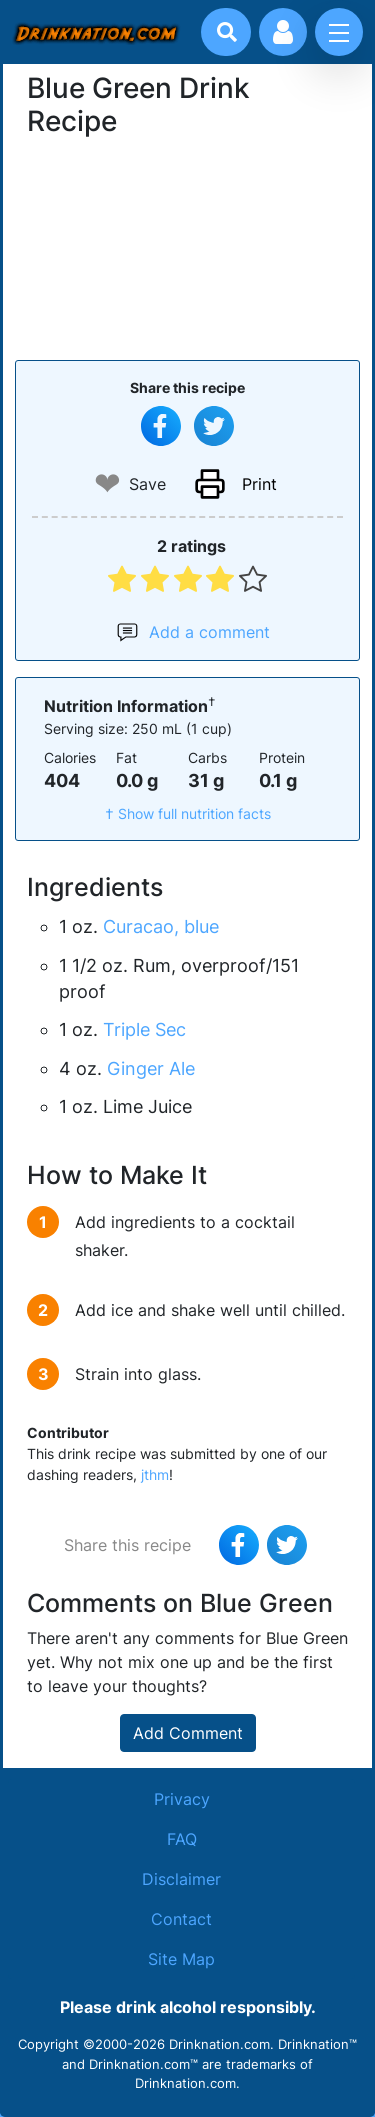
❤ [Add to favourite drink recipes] (107, 483)
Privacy (182, 1799)
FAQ (182, 1839)
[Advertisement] (188, 246)
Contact (181, 1919)
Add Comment (188, 1733)
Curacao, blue (161, 926)
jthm (155, 1474)
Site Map (181, 1959)
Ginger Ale (151, 1068)
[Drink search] (227, 32)
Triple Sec (144, 1029)
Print (259, 484)
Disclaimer (181, 1879)
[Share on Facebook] (161, 426)
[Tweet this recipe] (214, 426)
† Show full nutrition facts (188, 813)
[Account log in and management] (283, 32)
